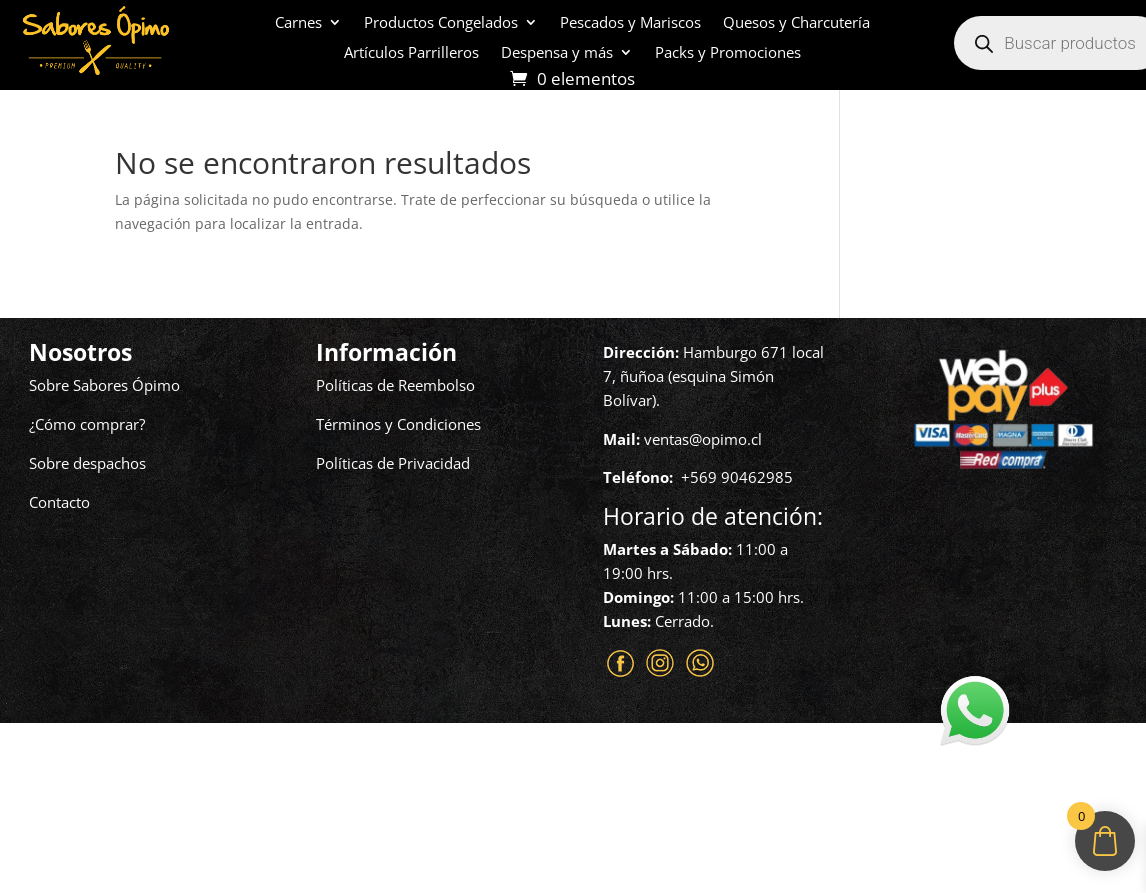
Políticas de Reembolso (395, 385)
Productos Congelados (441, 23)
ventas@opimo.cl (703, 439)
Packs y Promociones (728, 53)
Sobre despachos (87, 463)
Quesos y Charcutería (796, 23)
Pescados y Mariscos (630, 23)
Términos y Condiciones (398, 424)
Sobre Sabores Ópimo (104, 385)
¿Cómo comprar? (87, 424)
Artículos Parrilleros (411, 53)
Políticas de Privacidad (393, 463)
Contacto (59, 502)
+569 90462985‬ (737, 477)
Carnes (298, 23)
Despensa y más (557, 53)
